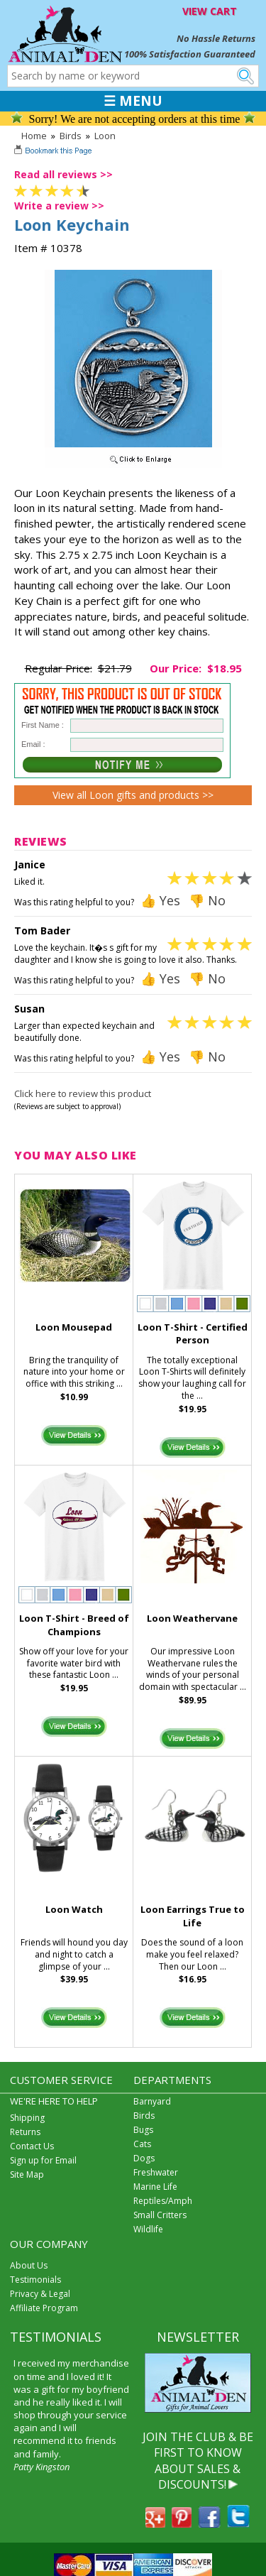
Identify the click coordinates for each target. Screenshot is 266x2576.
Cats (142, 2144)
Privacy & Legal (40, 2294)
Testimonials (35, 2280)
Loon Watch (74, 1909)
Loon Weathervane (192, 1618)
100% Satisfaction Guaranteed (189, 54)
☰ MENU (133, 101)
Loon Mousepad (73, 1327)
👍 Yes (160, 900)
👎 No (207, 900)
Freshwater (155, 2172)
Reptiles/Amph (162, 2201)
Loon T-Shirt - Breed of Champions (74, 1625)
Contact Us (32, 2146)
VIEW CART (209, 11)
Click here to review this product (82, 1093)
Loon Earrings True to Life (192, 1916)
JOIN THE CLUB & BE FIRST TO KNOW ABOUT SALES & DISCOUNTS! (198, 2460)
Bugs (143, 2130)
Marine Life (155, 2187)
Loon (105, 135)
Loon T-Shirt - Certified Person (193, 1334)
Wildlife (148, 2229)
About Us (29, 2265)
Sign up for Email (43, 2160)
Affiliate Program (44, 2308)
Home (34, 135)
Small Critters (160, 2215)
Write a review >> (59, 206)
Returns (25, 2132)
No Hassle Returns (216, 38)
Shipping (27, 2118)
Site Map (27, 2174)
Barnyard (152, 2101)
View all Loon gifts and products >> (133, 795)
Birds (71, 135)
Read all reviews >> (63, 174)
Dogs (144, 2158)
